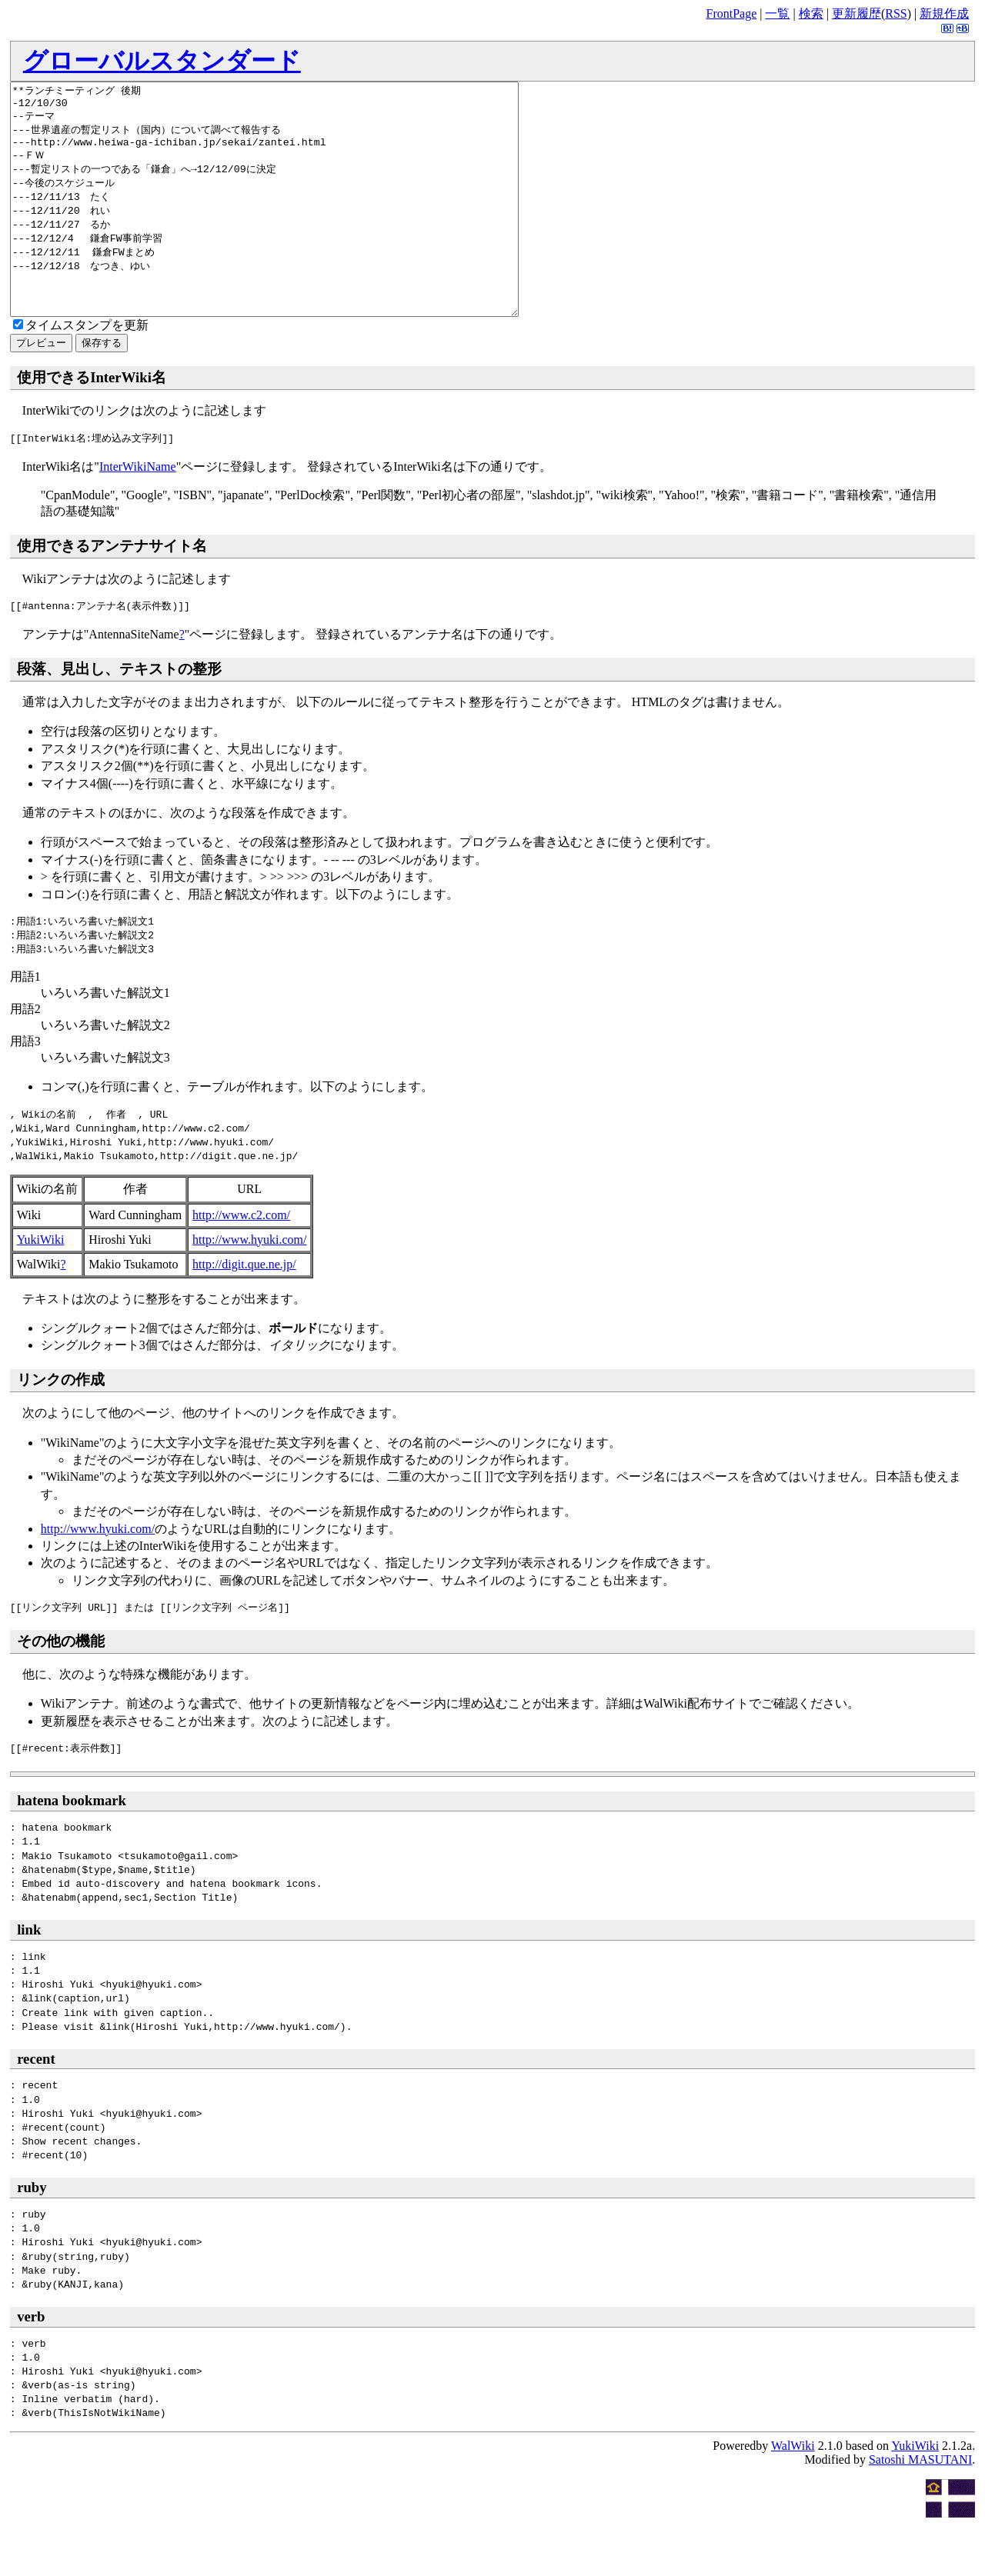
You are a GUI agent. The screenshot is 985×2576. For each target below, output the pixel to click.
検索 (811, 13)
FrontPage (731, 13)
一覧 (777, 13)
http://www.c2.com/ (241, 1261)
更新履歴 (856, 13)
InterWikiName (137, 512)
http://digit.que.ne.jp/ (244, 1310)
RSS (896, 13)
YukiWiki (41, 1285)
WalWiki (793, 2491)
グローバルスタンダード (162, 61)
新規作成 (944, 13)
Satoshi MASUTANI (920, 2505)
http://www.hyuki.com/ (249, 1285)
